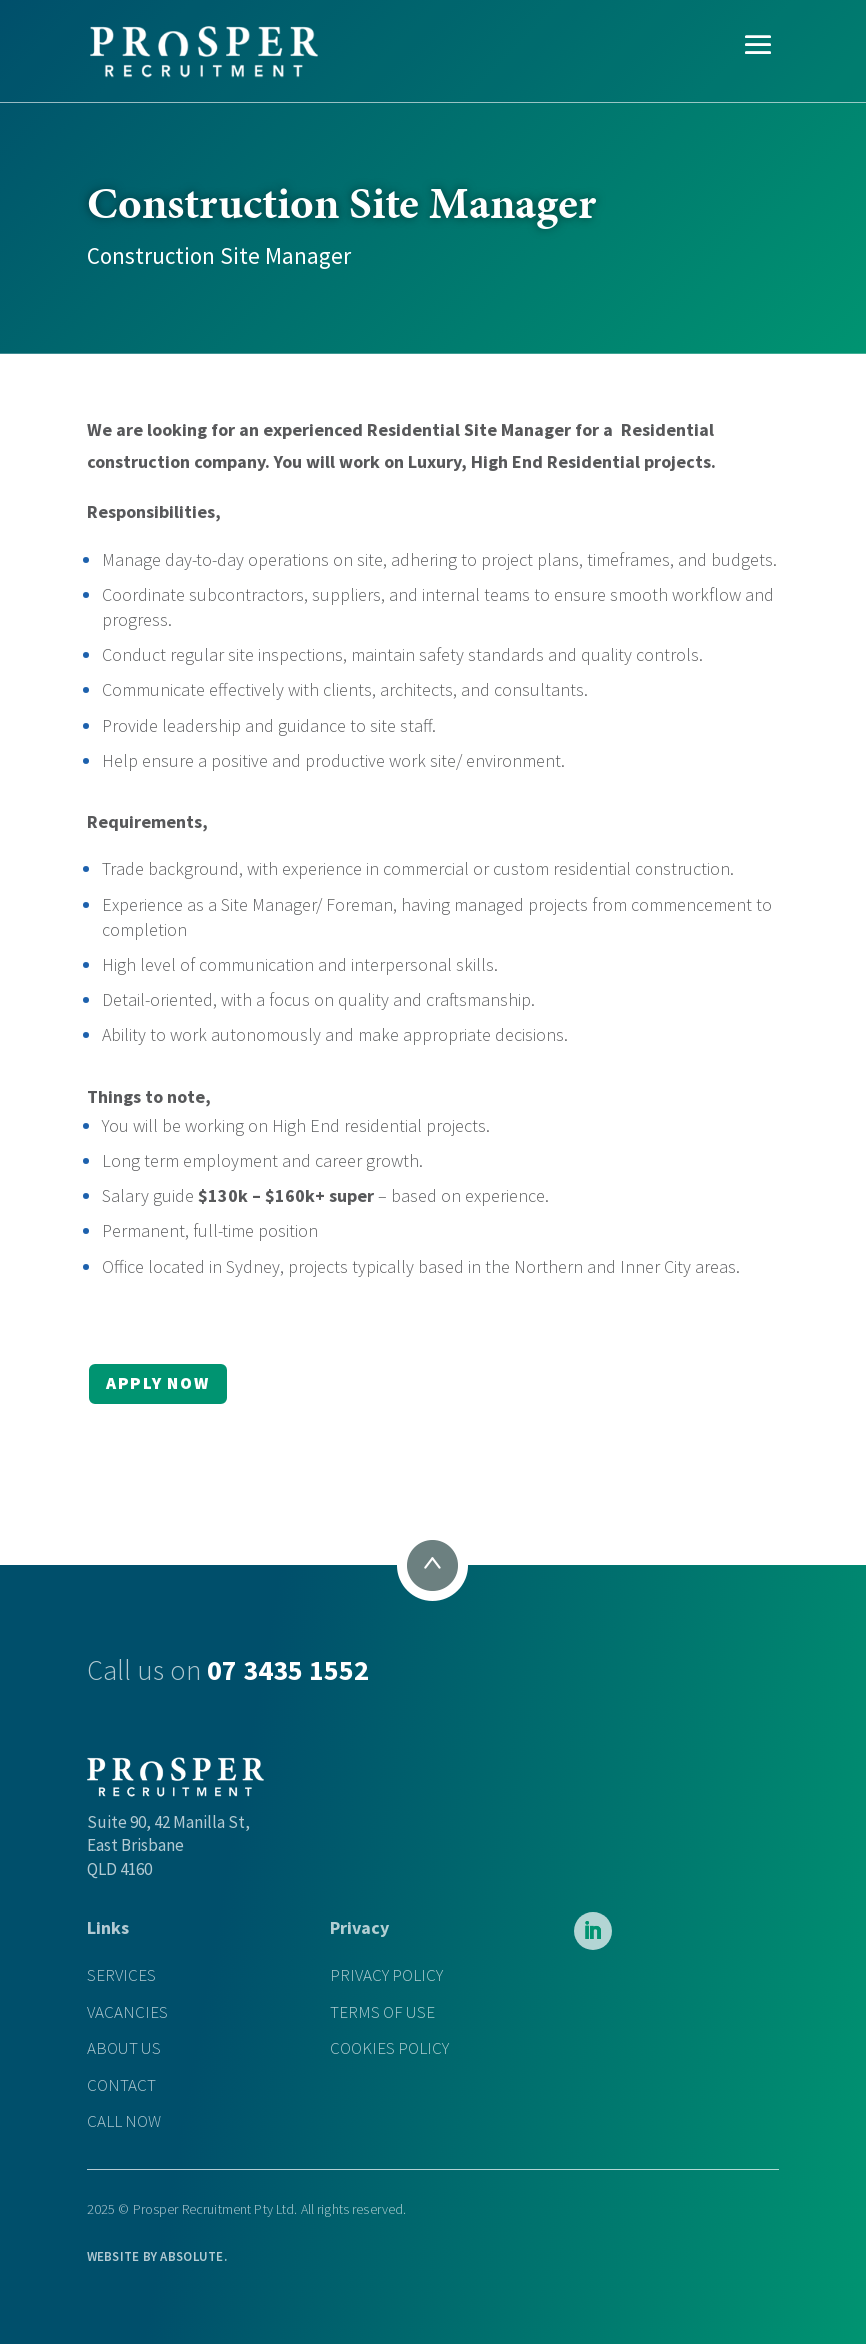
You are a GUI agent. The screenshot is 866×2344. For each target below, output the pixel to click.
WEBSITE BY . (157, 2256)
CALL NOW (124, 2121)
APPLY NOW (158, 1383)
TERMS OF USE (382, 2012)
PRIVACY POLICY (386, 1975)
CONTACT (121, 2085)
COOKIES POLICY (389, 2048)
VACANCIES (127, 2012)
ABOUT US (124, 2048)
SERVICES (121, 1975)
